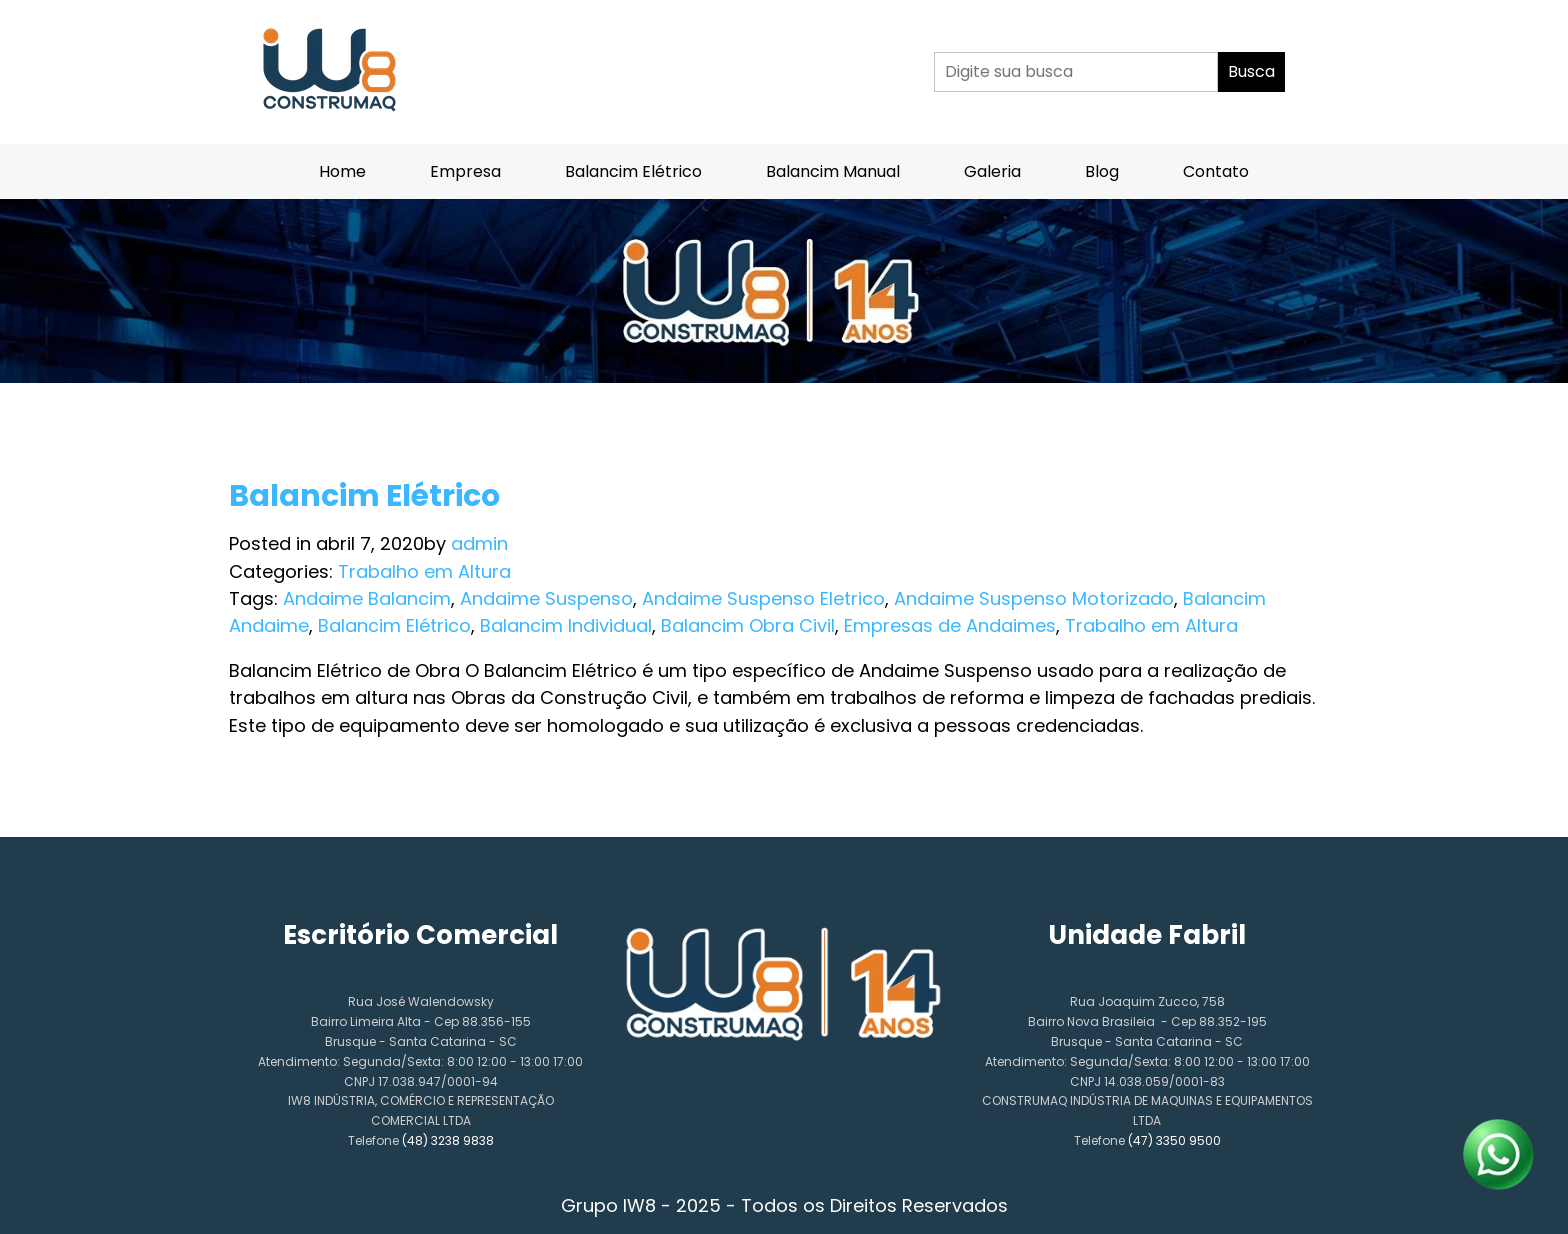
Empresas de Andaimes (950, 625)
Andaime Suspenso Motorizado (1034, 598)
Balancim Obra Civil (748, 625)
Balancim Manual (833, 171)
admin (479, 543)
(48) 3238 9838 (448, 1140)
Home (342, 171)
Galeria (992, 171)
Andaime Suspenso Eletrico (763, 598)
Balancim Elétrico (633, 171)
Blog (1102, 171)
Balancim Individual (566, 625)
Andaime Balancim (367, 598)
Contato (1216, 171)
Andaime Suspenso (546, 598)
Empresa (465, 171)
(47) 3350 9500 (1174, 1140)
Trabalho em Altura (424, 571)
